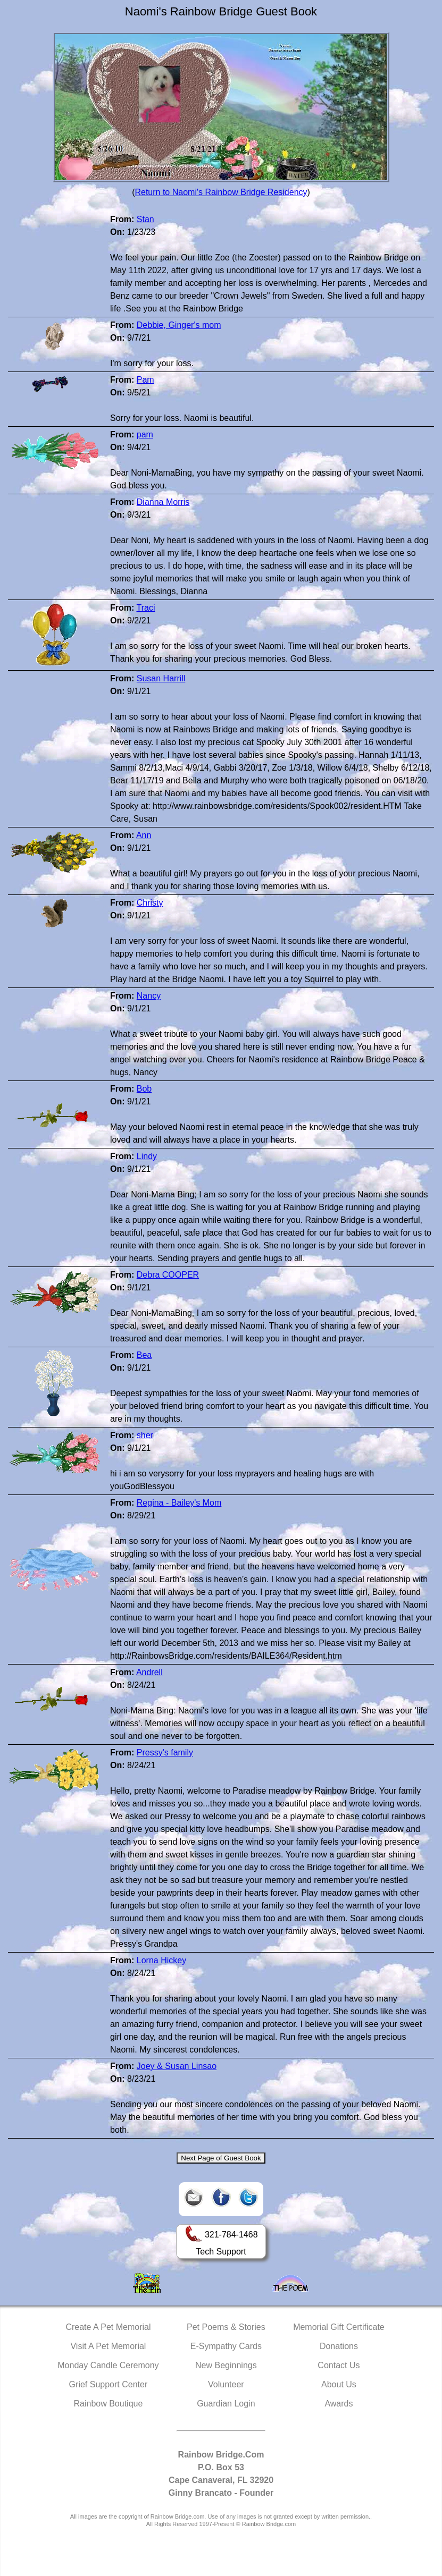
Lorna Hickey (161, 1960)
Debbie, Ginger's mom (179, 325)
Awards (338, 2403)
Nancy (149, 995)
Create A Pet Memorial (108, 2327)
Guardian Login (226, 2403)
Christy (150, 902)
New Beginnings (226, 2365)
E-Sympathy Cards (226, 2346)
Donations (339, 2346)
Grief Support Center (108, 2384)
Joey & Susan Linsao (176, 2066)
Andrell (149, 1672)
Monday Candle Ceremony (108, 2365)
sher (145, 1435)
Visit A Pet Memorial (108, 2346)
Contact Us (339, 2365)
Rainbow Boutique (108, 2403)
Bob (144, 1088)
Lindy (147, 1156)
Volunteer (226, 2384)
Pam (145, 379)
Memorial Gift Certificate (339, 2327)
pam (145, 434)
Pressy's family (165, 1752)
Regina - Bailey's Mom (179, 1502)
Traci (145, 607)
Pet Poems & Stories (226, 2327)
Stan (145, 219)
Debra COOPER (168, 1274)
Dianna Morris (163, 501)
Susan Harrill (161, 678)
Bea (144, 1354)
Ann (143, 835)
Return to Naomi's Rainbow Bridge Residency (221, 192)
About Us (338, 2384)
